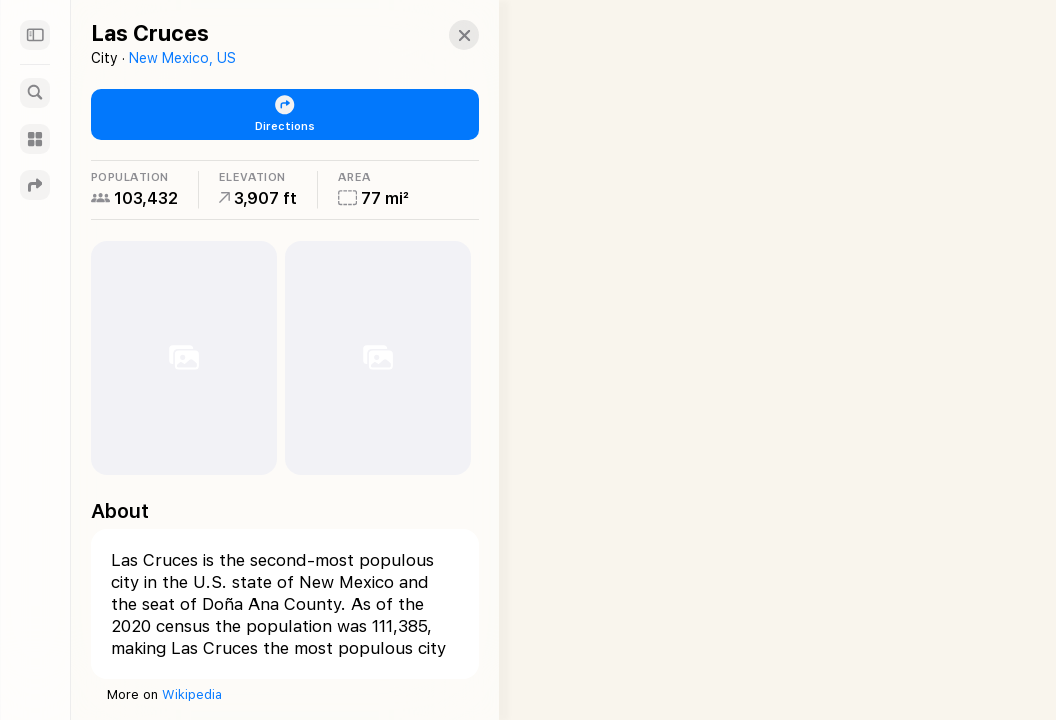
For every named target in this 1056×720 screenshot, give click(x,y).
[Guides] (35, 139)
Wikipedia (192, 694)
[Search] (35, 93)
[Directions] (35, 185)
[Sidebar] (35, 35)
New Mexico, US (182, 58)
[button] (456, 35)
